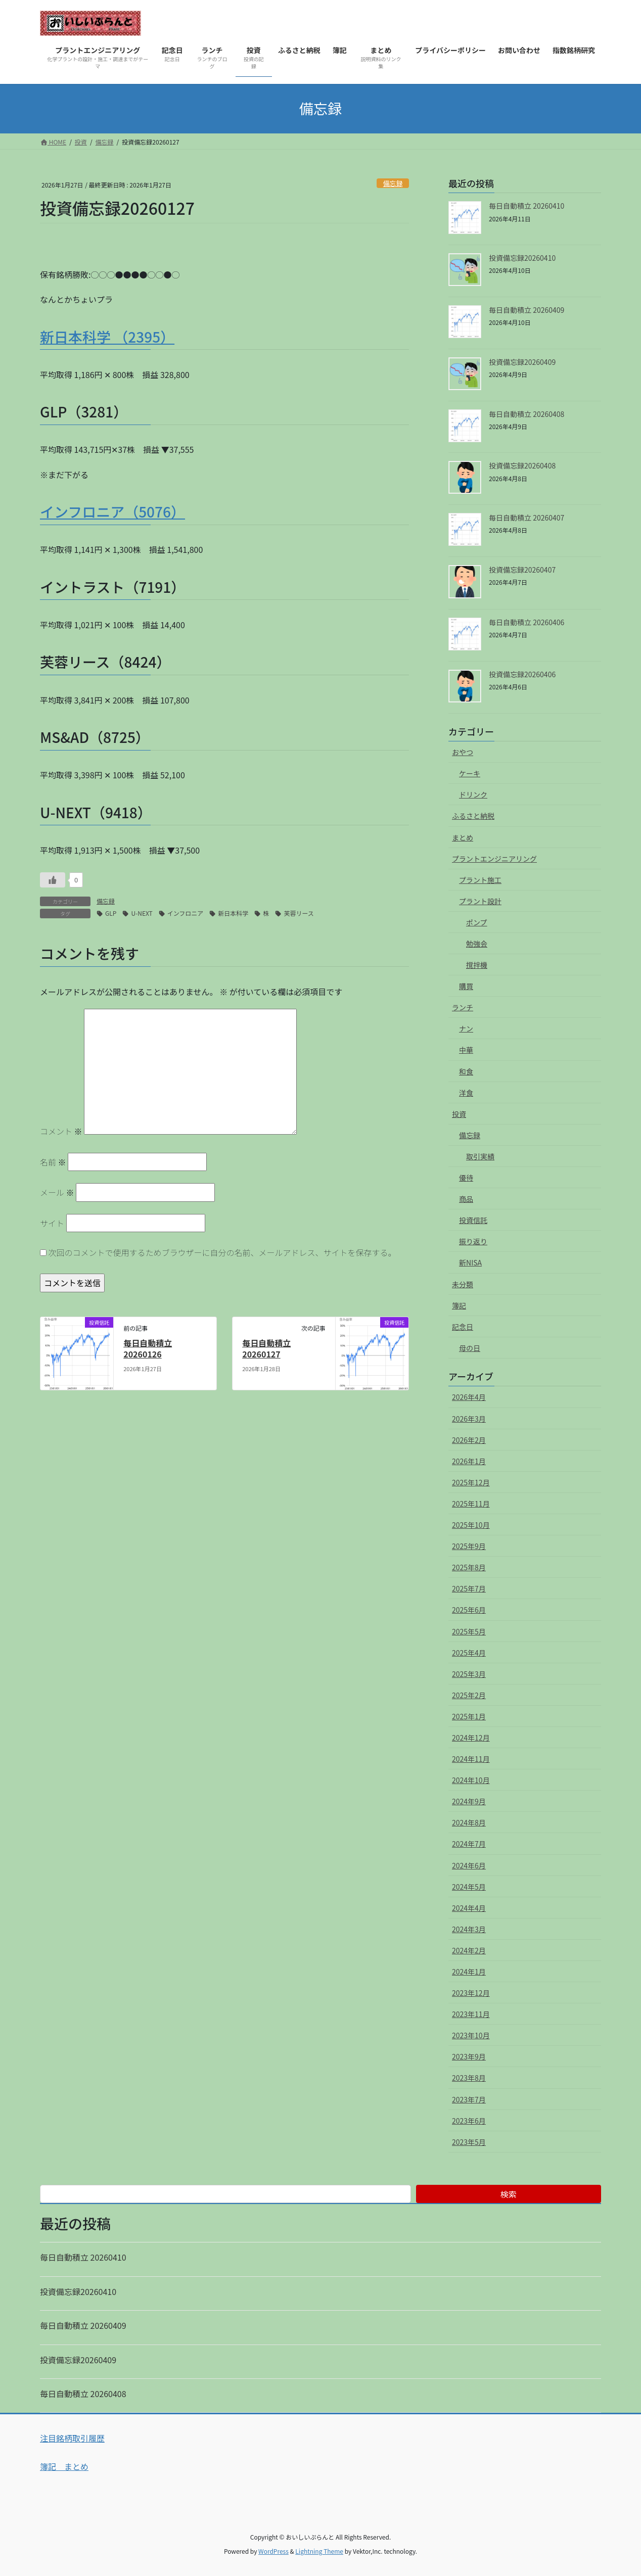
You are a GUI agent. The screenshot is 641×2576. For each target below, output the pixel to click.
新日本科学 (233, 913)
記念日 (462, 1327)
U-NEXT (141, 913)
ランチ (462, 1007)
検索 (508, 2194)
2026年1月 (469, 1461)
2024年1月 (469, 1971)
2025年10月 (471, 1525)
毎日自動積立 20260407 (526, 517)
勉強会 (476, 944)
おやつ (462, 752)
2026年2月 (469, 1440)
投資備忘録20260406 (522, 674)
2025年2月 (469, 1695)
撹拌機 (476, 965)
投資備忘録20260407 (522, 570)
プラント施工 (480, 880)
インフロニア (185, 913)
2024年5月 (469, 1887)
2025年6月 (469, 1610)
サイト (52, 1223)
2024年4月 (469, 1908)
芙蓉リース (298, 913)
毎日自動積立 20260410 (526, 206)
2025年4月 (469, 1653)
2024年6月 (469, 1865)
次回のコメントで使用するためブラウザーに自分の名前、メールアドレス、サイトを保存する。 (222, 1252)
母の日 (469, 1348)
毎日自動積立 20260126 (147, 1348)
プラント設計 (480, 901)
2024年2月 (469, 1950)
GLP (110, 913)
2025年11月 (471, 1503)
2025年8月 (469, 1567)
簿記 (459, 1305)
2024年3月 (469, 1929)
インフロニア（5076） (112, 511)
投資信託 (473, 1220)
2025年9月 (469, 1546)
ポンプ (476, 922)
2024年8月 (469, 1822)
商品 (466, 1199)
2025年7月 (469, 1588)
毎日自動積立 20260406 (526, 622)
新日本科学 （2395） (107, 336)
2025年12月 (471, 1482)
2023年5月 (469, 2142)
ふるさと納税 (473, 816)
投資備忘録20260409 (522, 362)
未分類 (462, 1284)
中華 (466, 1050)
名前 (53, 1162)
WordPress (273, 2551)
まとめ (462, 837)
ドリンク (473, 794)
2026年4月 (469, 1397)
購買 (466, 986)
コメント (61, 1131)
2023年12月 (471, 1993)
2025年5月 (469, 1631)
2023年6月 (469, 2121)
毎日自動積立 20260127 (266, 1348)
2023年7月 (469, 2099)
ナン (466, 1028)
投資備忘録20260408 (522, 465)
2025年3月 (469, 1674)
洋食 (466, 1093)
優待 (466, 1178)
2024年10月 (471, 1780)
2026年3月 (469, 1419)
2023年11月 (471, 2014)
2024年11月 (471, 1759)
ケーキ (469, 773)
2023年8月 (469, 2078)
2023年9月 (469, 2056)
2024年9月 (469, 1801)
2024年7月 (469, 1844)
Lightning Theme (319, 2551)
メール (57, 1192)
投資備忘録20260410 (522, 258)
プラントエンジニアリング (494, 859)
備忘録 (392, 183)
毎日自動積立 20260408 (526, 414)
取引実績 (480, 1156)
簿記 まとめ (64, 2466)
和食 (466, 1071)
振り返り (473, 1241)
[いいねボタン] (52, 879)
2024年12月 (471, 1737)
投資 (459, 1114)
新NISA (470, 1262)
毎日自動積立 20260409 (526, 310)
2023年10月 (471, 2035)
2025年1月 (469, 1716)
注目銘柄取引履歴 (72, 2438)
